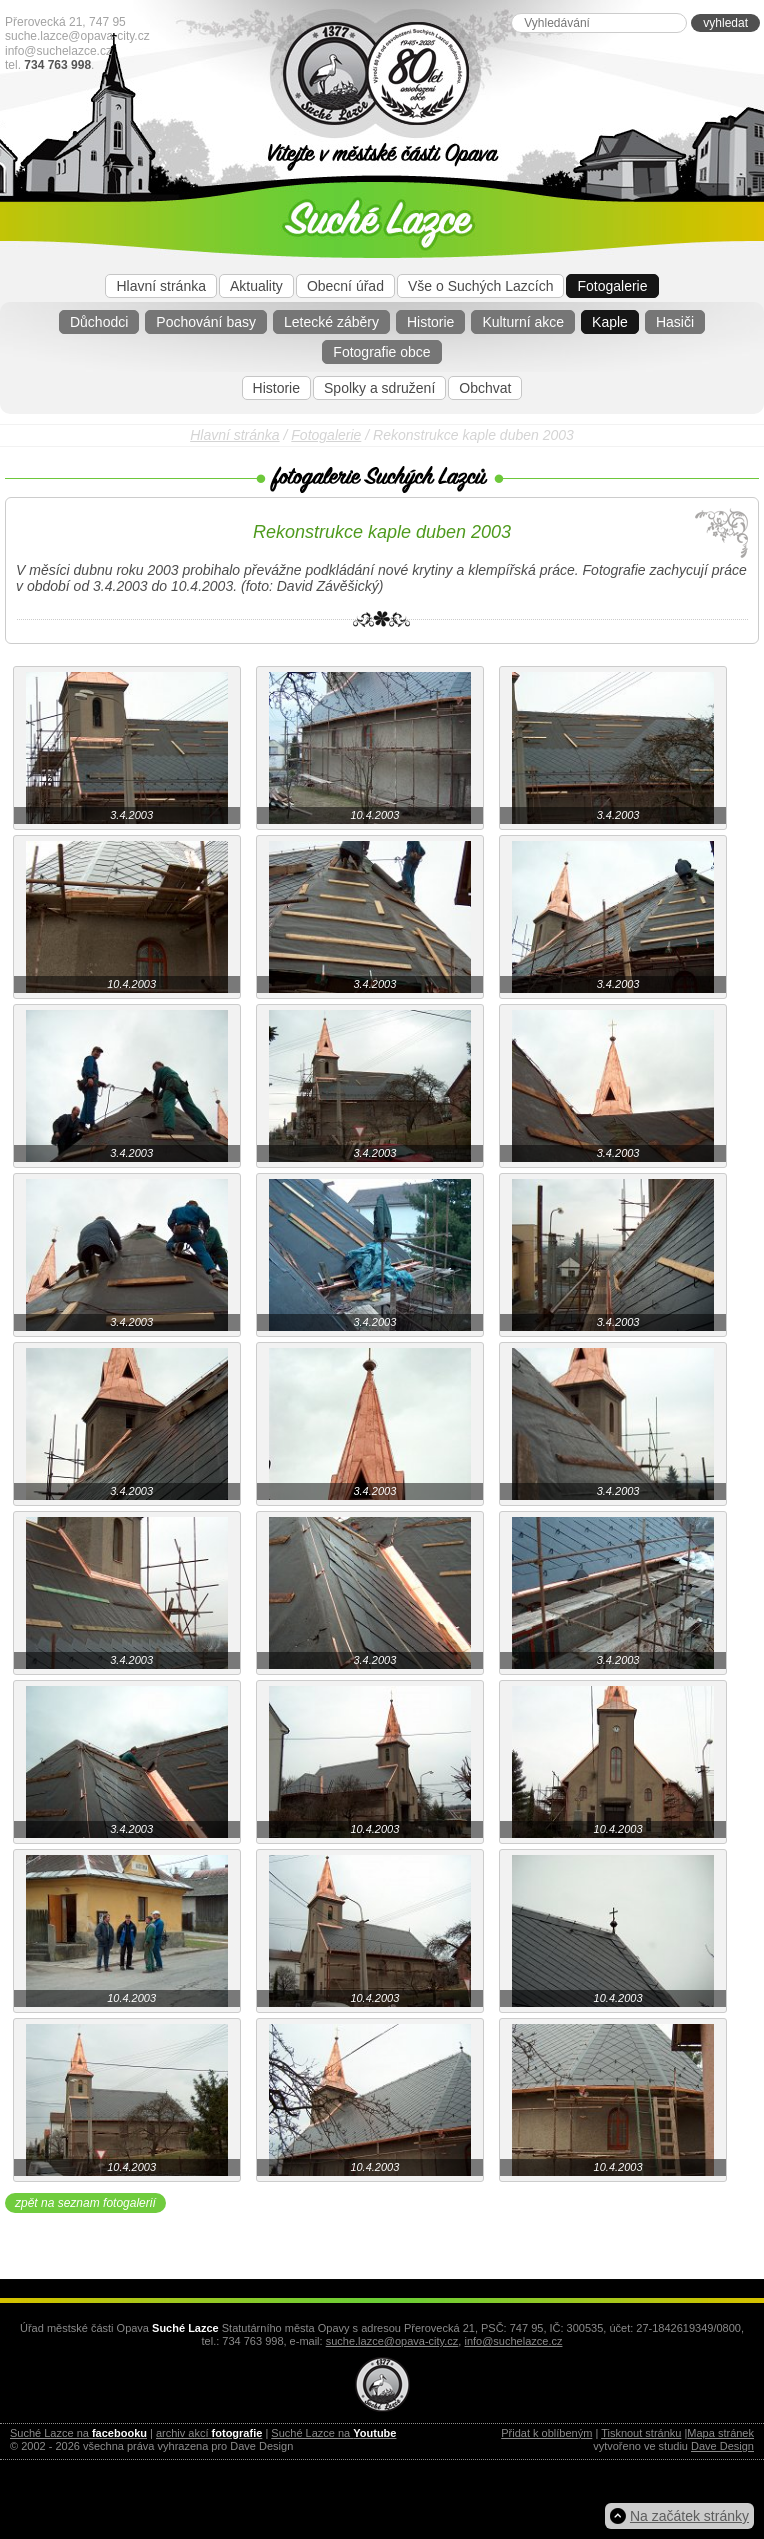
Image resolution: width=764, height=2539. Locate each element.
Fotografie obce (381, 352)
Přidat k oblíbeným (546, 2433)
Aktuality (256, 286)
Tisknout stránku (641, 2433)
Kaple (610, 322)
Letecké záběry (331, 322)
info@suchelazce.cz (58, 51)
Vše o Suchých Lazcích (481, 286)
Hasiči (675, 322)
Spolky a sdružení (379, 388)
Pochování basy (206, 322)
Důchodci (99, 322)
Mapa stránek (720, 2433)
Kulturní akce (523, 322)
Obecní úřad (345, 286)
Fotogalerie (612, 286)
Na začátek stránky (689, 2516)
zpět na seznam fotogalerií (85, 2203)
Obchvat (485, 388)
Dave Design (722, 2446)
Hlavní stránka (160, 286)
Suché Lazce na (78, 2433)
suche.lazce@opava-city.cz (77, 36)
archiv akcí (209, 2433)
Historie (430, 322)
